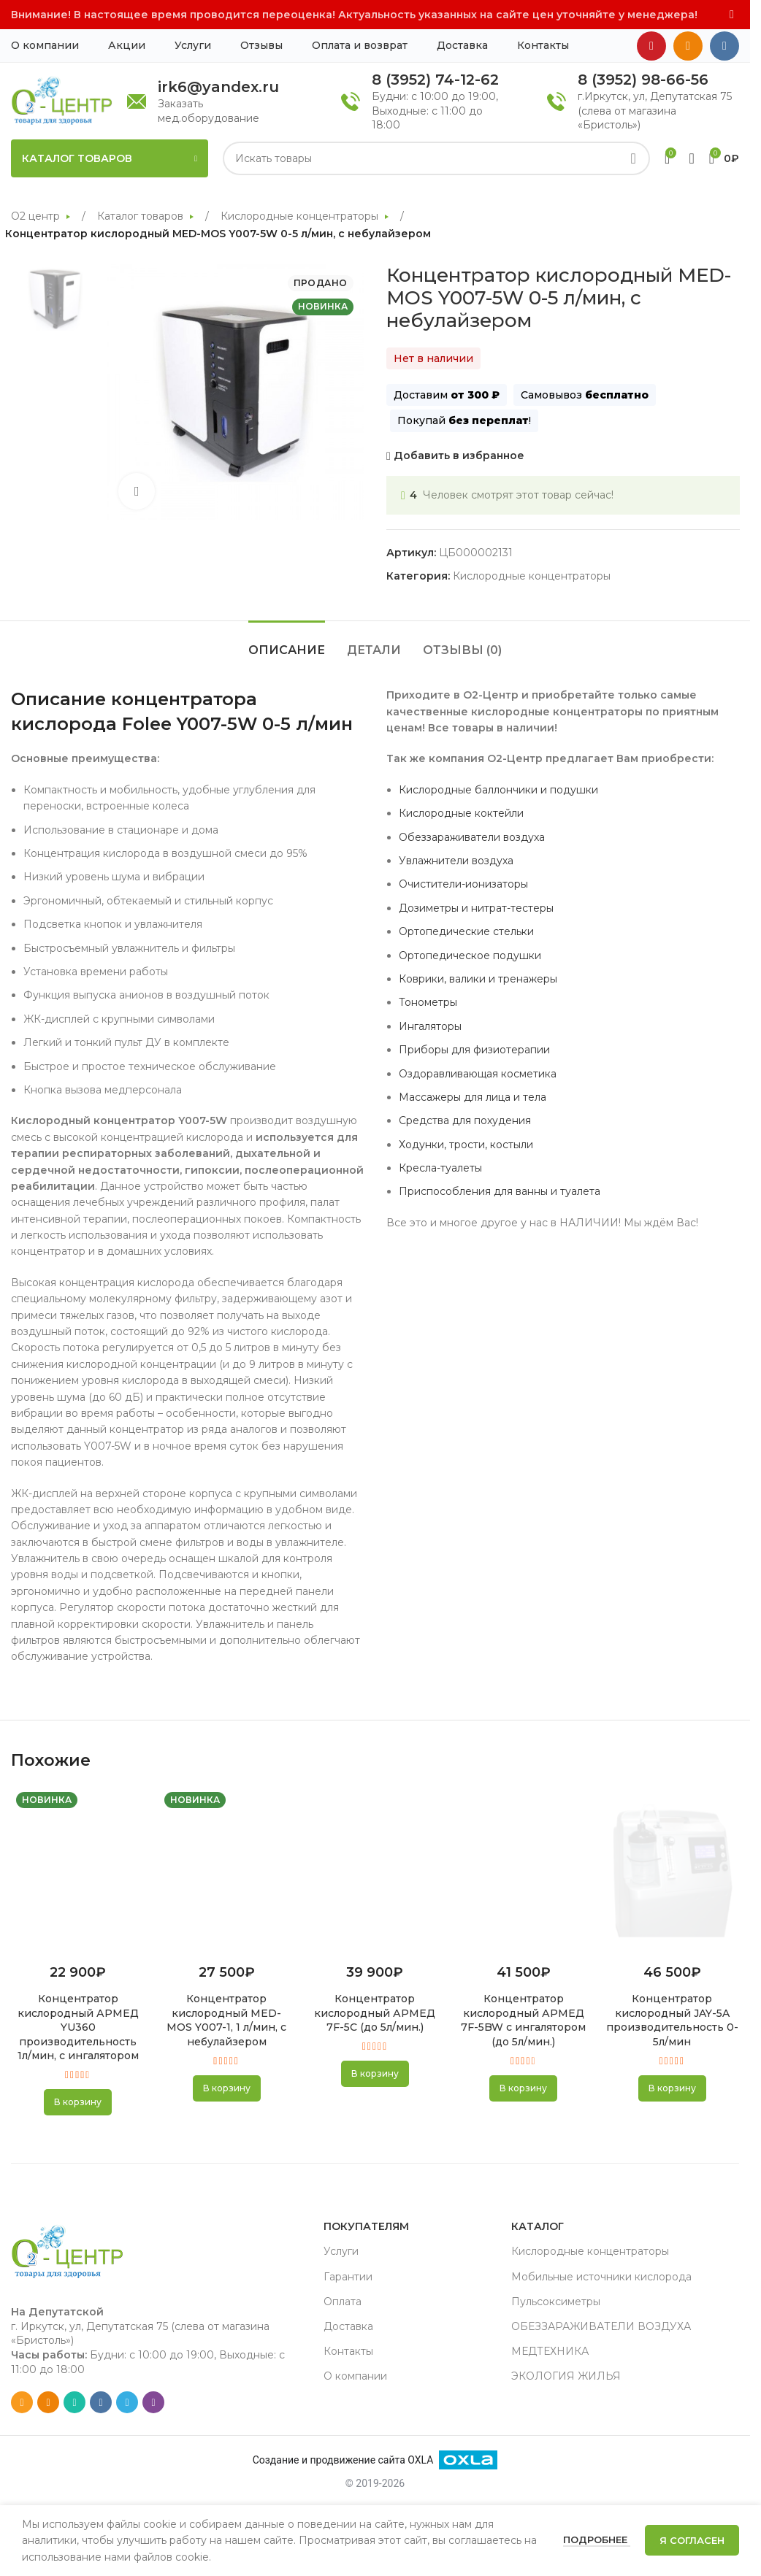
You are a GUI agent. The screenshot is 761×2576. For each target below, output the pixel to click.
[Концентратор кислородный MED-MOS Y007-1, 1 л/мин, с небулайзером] (226, 1871)
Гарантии (348, 2276)
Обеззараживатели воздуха (472, 837)
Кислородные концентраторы (301, 216)
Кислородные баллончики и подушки (498, 789)
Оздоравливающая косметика (478, 1073)
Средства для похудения (465, 1120)
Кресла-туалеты (440, 1167)
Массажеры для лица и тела (472, 1097)
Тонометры (428, 1002)
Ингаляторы (430, 1026)
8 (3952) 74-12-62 (435, 79)
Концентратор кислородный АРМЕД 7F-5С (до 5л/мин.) (374, 2013)
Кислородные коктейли (461, 813)
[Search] (436, 158)
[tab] (286, 642)
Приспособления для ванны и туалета (499, 1191)
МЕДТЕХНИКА (550, 2351)
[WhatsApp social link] (74, 2402)
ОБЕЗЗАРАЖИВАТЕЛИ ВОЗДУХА (601, 2326)
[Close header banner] (732, 14)
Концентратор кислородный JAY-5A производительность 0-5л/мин (672, 2020)
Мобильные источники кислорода (601, 2276)
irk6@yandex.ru (218, 87)
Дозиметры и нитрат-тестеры (476, 908)
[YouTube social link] (651, 46)
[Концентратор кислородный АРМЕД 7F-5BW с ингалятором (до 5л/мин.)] (523, 1871)
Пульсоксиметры (555, 2301)
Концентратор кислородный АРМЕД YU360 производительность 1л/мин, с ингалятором (78, 2027)
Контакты (348, 2351)
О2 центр (37, 216)
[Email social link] (22, 2402)
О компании (355, 2376)
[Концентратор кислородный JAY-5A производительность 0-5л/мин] (672, 1871)
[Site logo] (61, 100)
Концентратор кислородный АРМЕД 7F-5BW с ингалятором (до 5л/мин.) (523, 2020)
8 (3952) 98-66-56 (643, 79)
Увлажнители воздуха (456, 860)
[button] (78, 2102)
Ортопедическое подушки (470, 955)
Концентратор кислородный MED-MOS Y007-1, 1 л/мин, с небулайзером (226, 2020)
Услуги (341, 2251)
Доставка (348, 2326)
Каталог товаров (141, 216)
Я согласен (691, 2540)
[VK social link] (724, 46)
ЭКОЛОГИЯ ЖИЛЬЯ (566, 2376)
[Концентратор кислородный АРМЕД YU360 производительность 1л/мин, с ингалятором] (78, 1871)
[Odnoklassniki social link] (688, 46)
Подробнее (596, 2539)
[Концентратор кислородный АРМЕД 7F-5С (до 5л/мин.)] (375, 1871)
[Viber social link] (153, 2402)
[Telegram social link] (127, 2402)
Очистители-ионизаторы (463, 884)
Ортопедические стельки (466, 931)
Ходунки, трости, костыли (466, 1144)
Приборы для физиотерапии (474, 1049)
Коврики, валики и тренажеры (478, 978)
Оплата (343, 2301)
